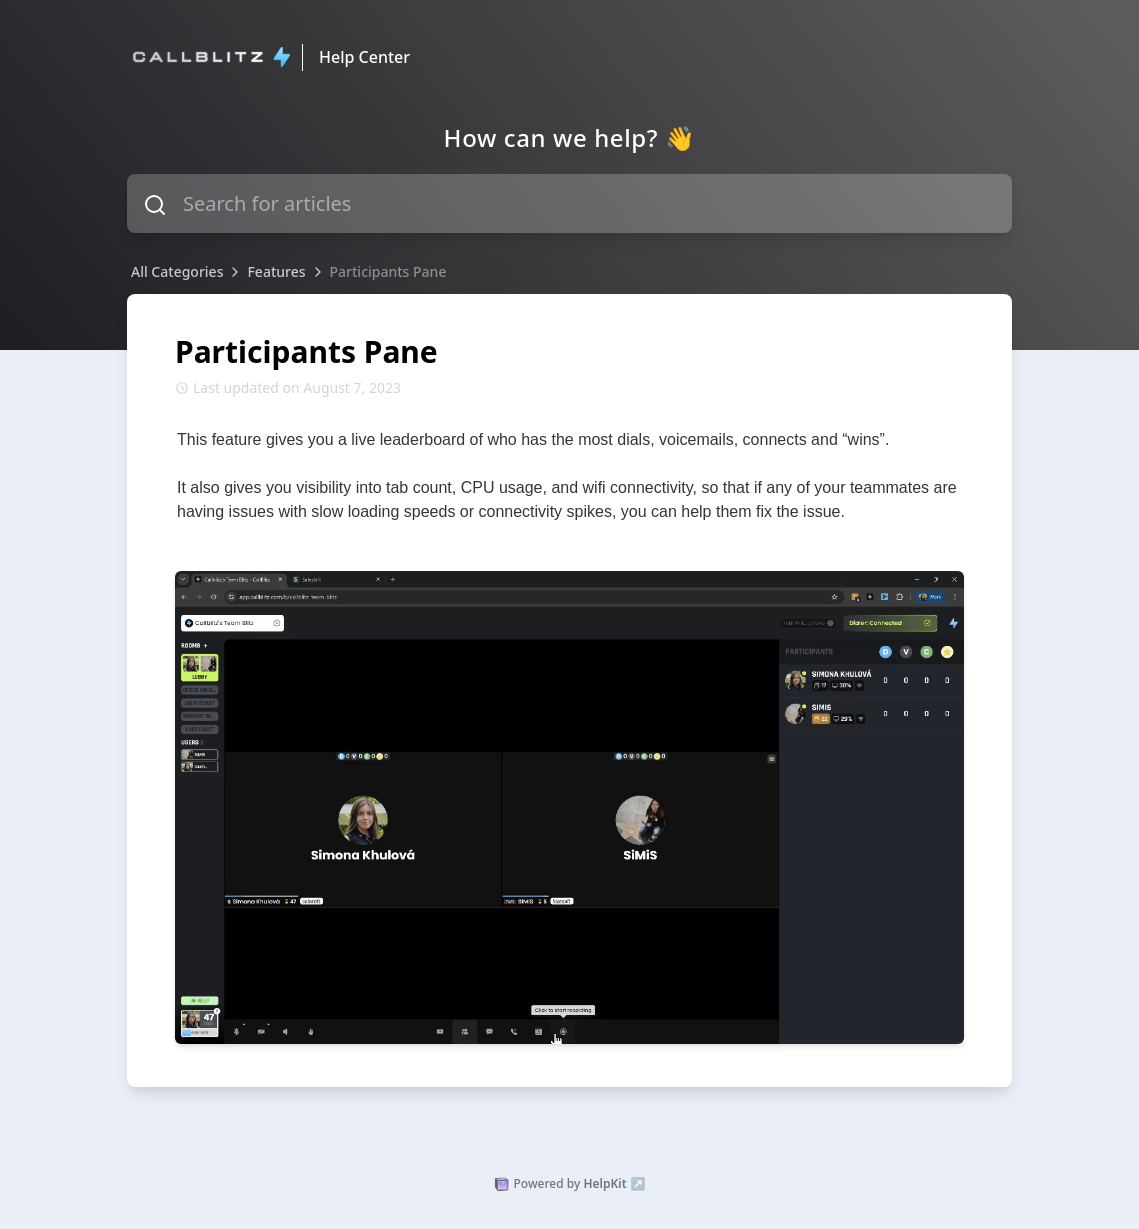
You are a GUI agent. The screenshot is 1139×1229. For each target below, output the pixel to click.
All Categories (177, 271)
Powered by (570, 1184)
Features (276, 271)
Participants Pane (388, 271)
